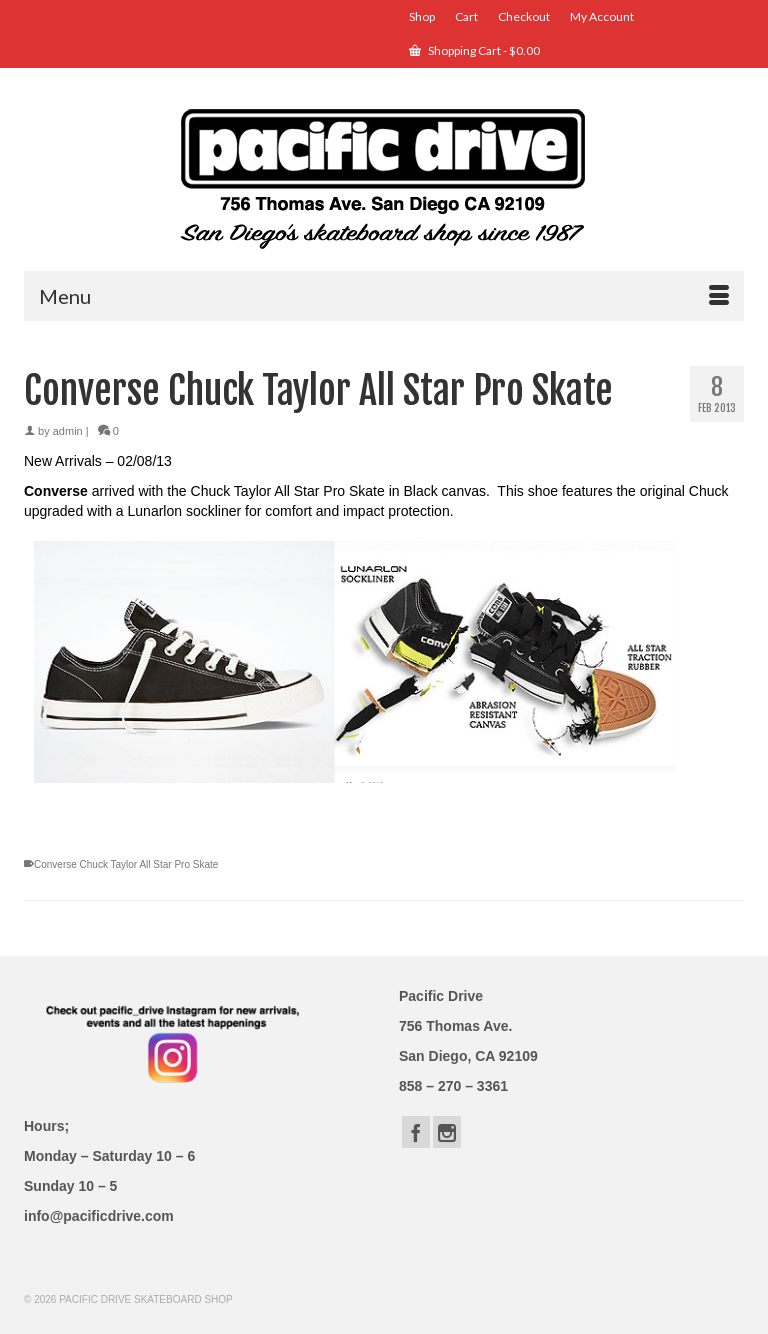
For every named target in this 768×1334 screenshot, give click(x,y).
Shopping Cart (474, 50)
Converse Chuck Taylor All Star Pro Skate (126, 864)
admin (68, 431)
